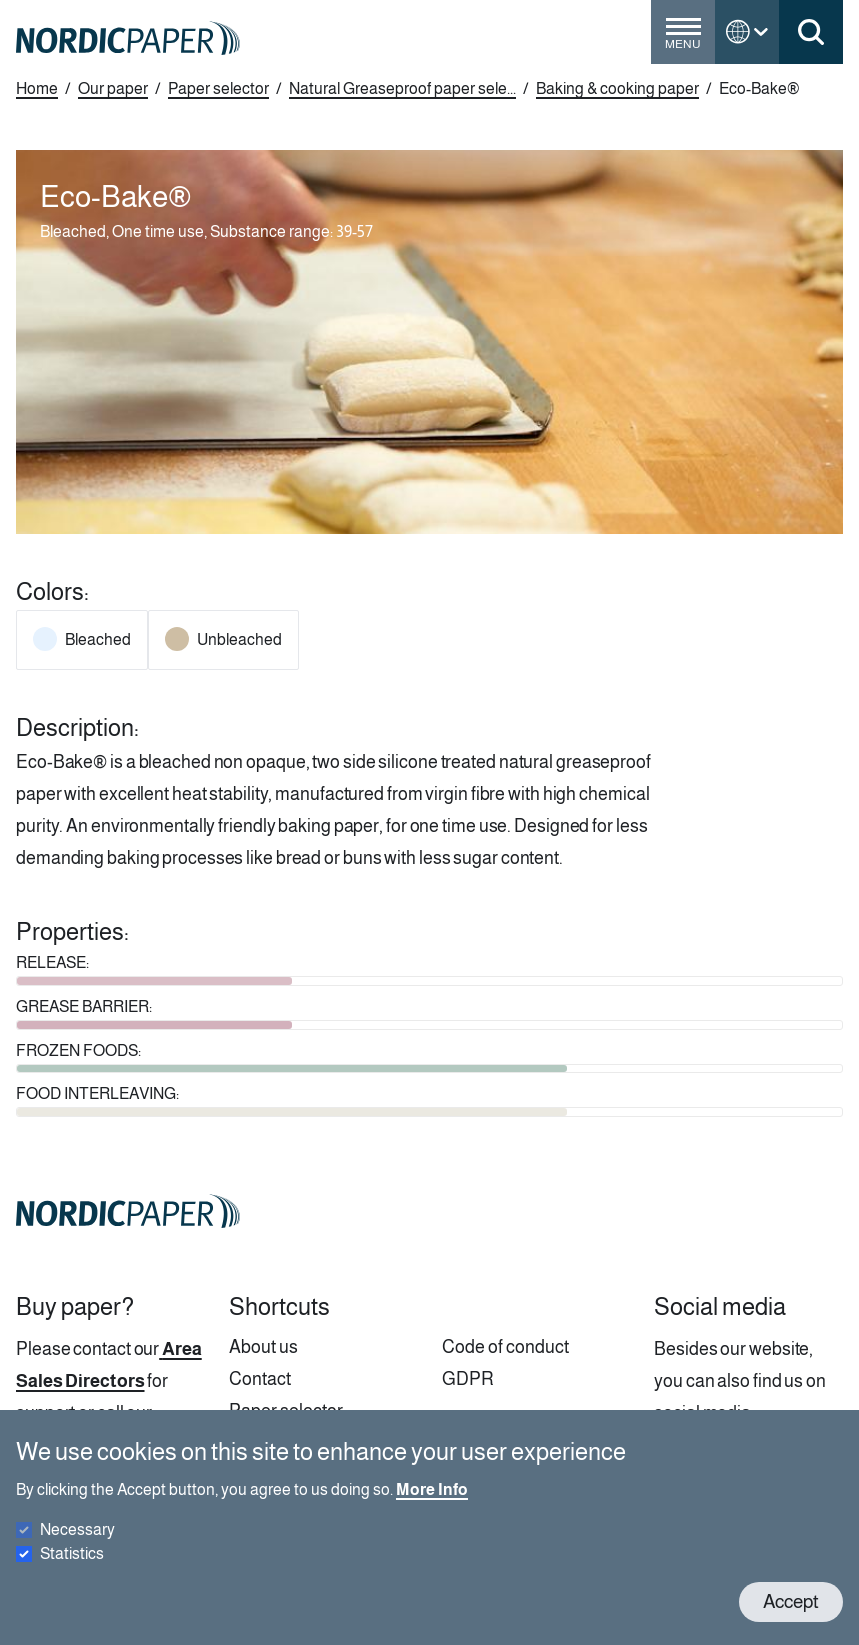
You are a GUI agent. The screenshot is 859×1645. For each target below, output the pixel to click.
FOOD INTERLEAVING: (97, 1093)
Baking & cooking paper (617, 88)
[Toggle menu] (683, 40)
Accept (791, 1619)
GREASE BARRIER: (84, 1006)
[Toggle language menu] (747, 32)
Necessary (77, 1547)
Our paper (113, 88)
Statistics (72, 1571)
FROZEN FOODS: (78, 1050)
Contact (260, 1379)
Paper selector (218, 88)
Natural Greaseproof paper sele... (402, 88)
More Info (432, 1507)
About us (263, 1347)
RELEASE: (52, 962)
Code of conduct (505, 1347)
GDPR (468, 1379)
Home (37, 88)
